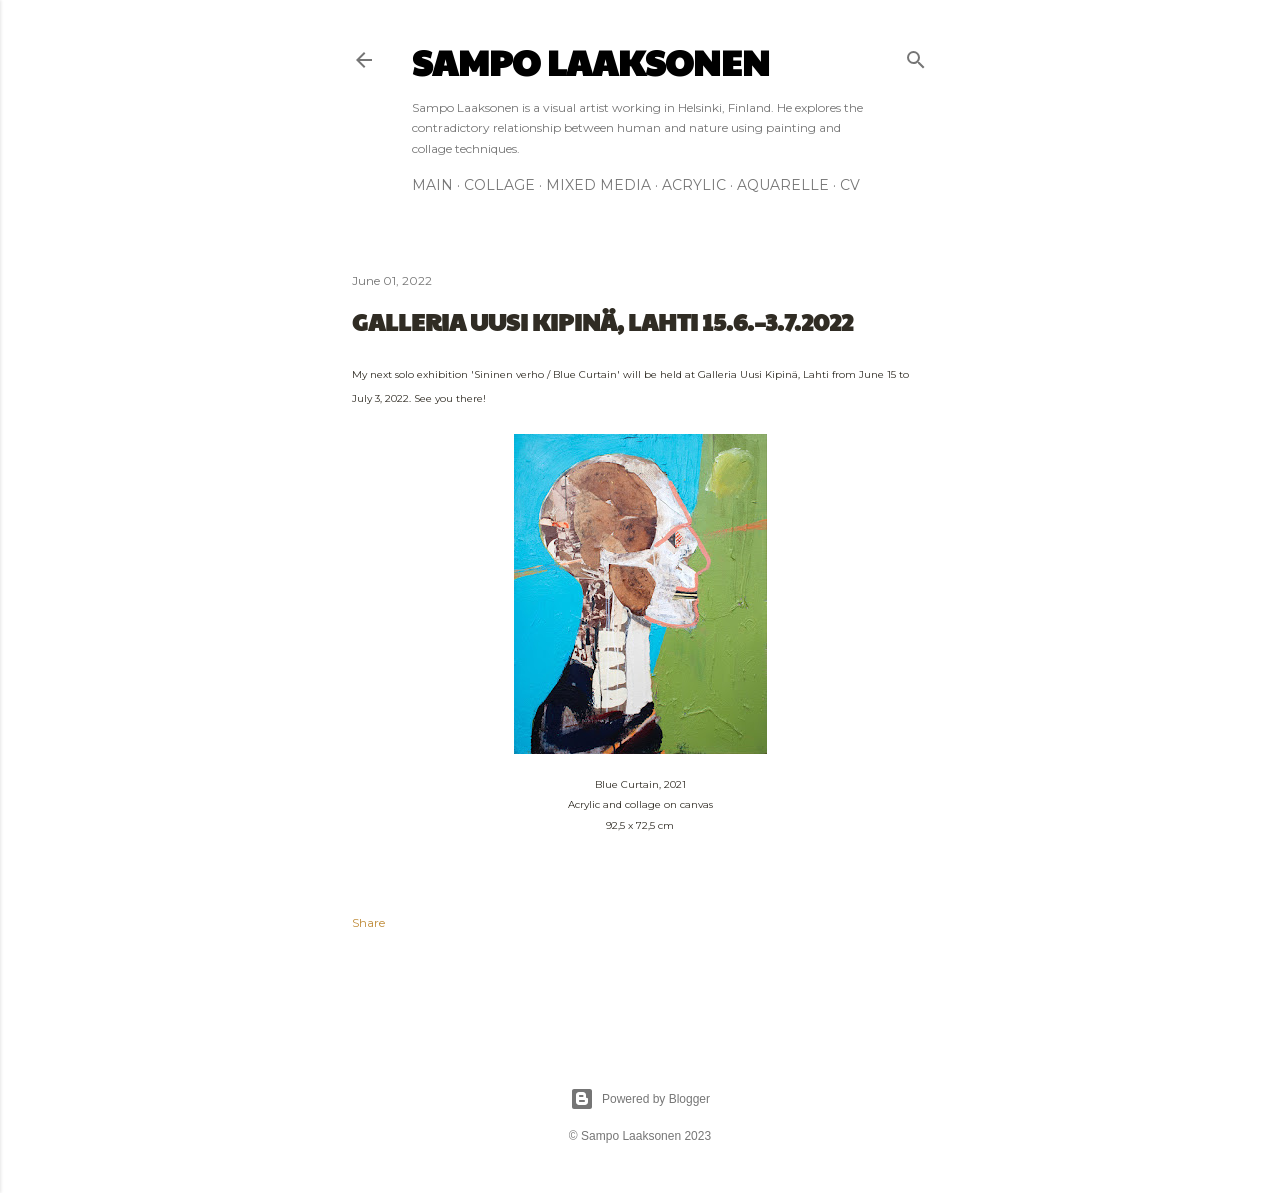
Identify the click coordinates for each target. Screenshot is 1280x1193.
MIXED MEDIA (598, 185)
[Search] (916, 55)
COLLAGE (499, 185)
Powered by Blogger (640, 1099)
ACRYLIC (694, 185)
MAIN (432, 185)
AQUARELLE (783, 185)
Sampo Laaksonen (591, 61)
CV (850, 185)
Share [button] (368, 922)
